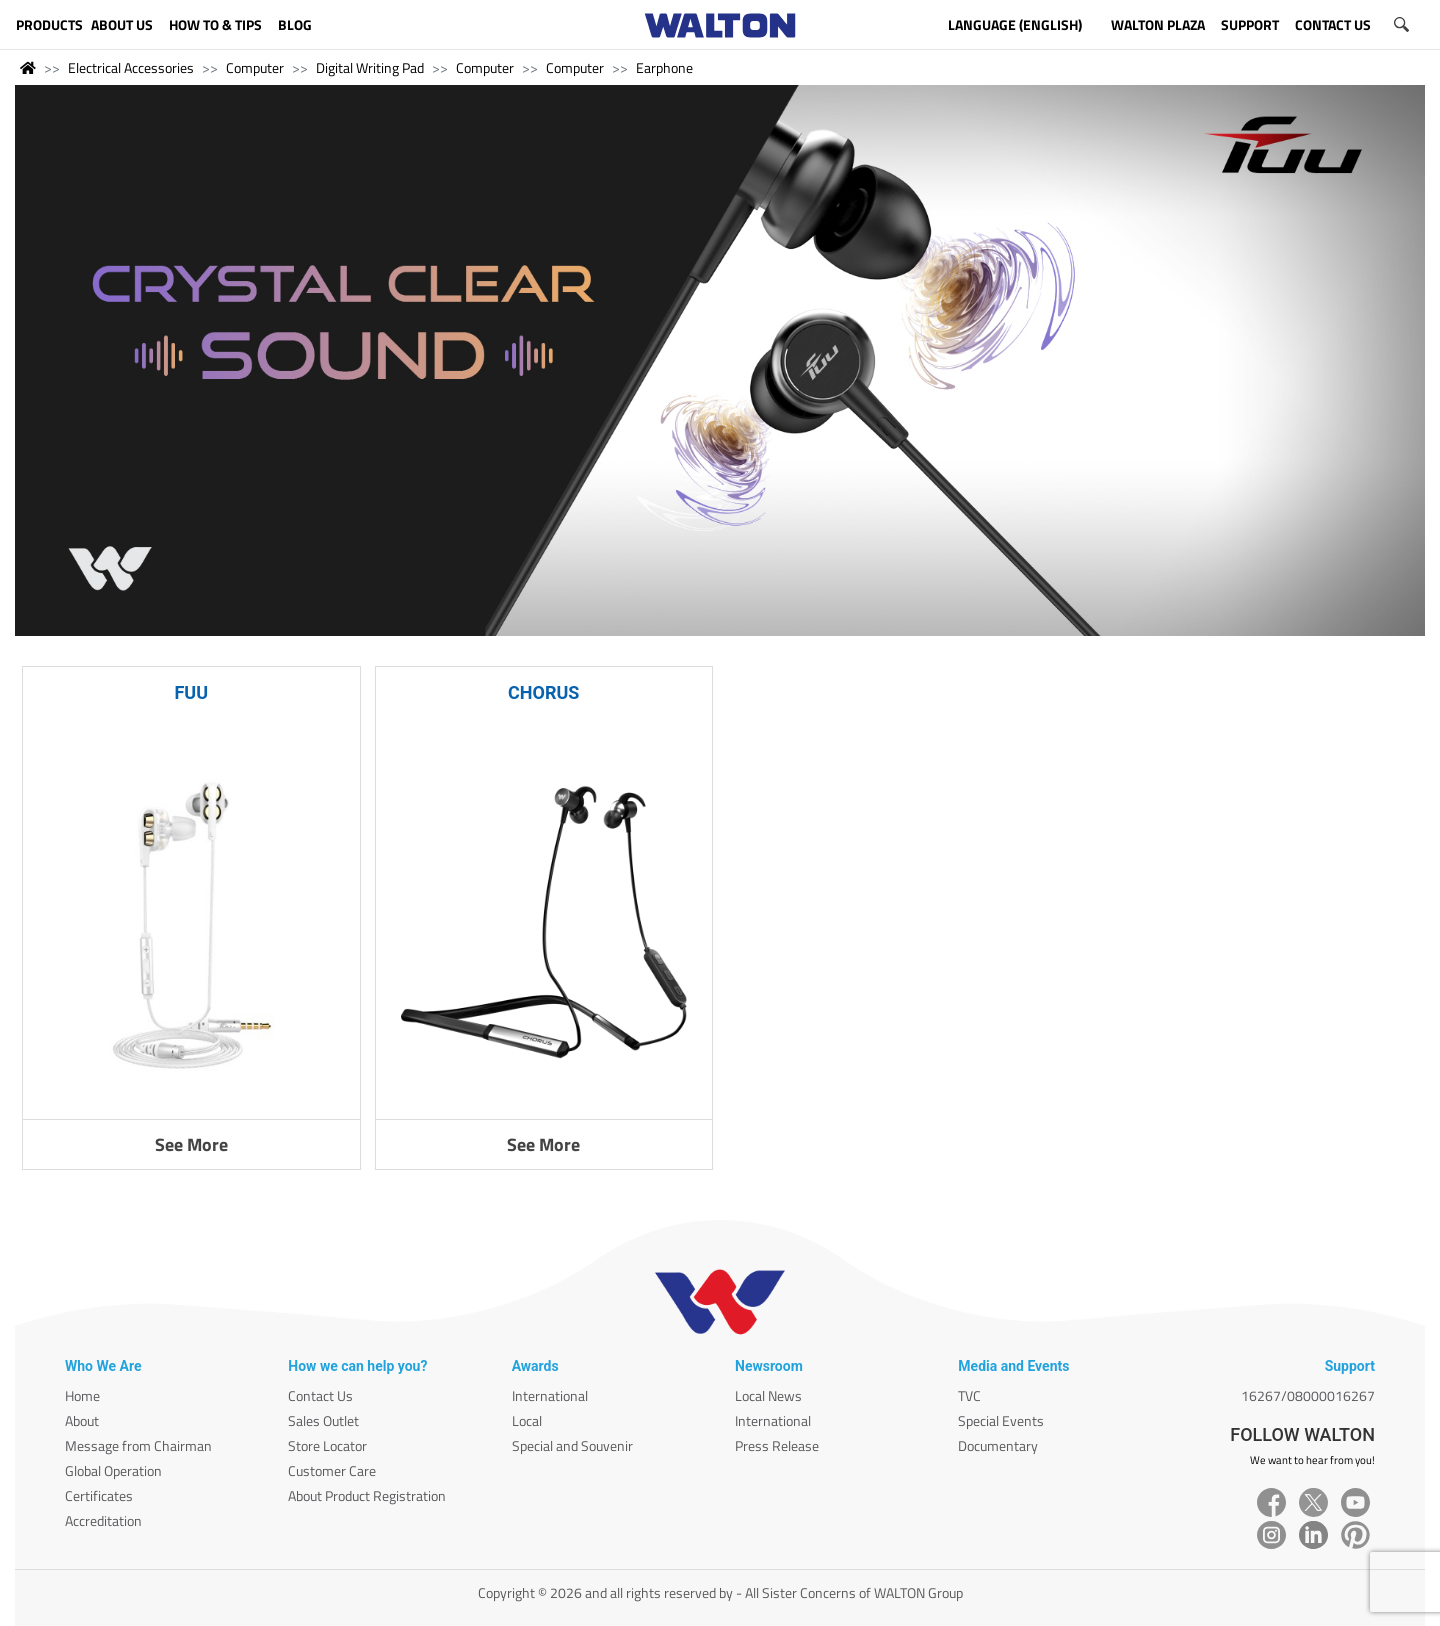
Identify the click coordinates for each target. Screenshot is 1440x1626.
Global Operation (113, 1470)
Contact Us (320, 1395)
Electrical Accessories (131, 67)
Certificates (99, 1495)
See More (191, 1144)
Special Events (1001, 1420)
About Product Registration (367, 1495)
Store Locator (327, 1445)
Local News (768, 1395)
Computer (255, 67)
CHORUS (543, 692)
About (82, 1420)
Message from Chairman (138, 1445)
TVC (969, 1395)
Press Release (777, 1445)
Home (82, 1395)
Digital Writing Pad (370, 67)
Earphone (664, 67)
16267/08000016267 (1308, 1395)
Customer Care (332, 1470)
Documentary (998, 1445)
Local (527, 1420)
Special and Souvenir (572, 1445)
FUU (191, 692)
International (550, 1395)
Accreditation (103, 1520)
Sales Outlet (323, 1420)
